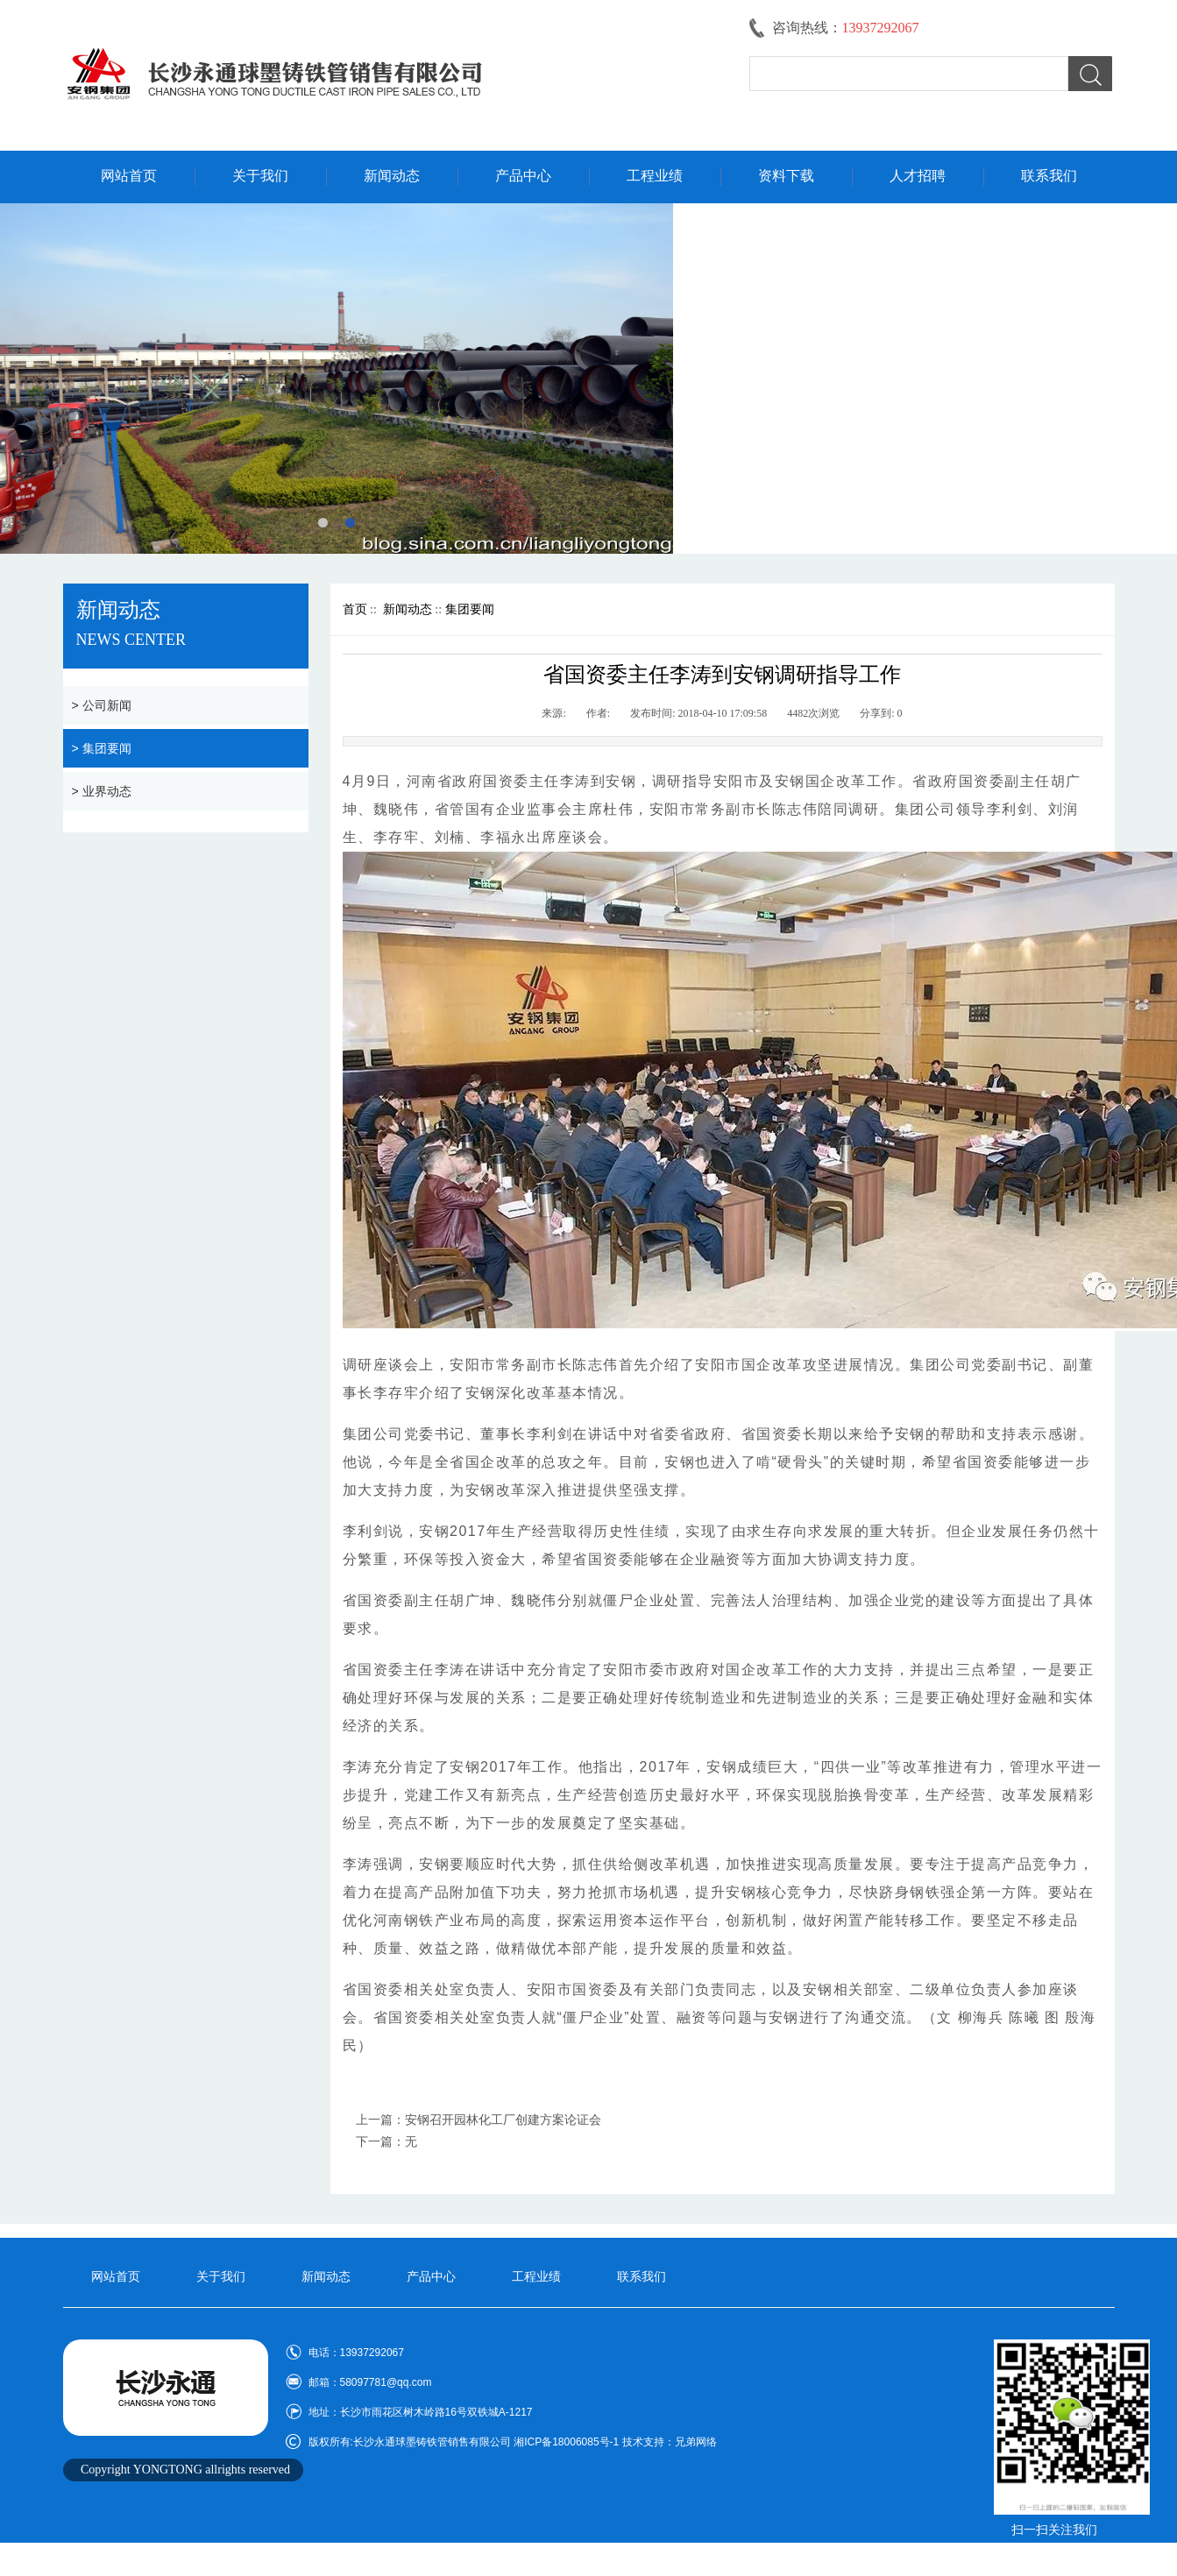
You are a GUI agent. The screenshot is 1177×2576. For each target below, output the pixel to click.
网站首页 (129, 175)
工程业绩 (655, 175)
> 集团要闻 (101, 748)
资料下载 (786, 175)
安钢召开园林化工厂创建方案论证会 (503, 2120)
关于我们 (260, 175)
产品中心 (523, 175)
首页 (355, 609)
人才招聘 (918, 175)
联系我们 (1049, 175)
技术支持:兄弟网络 (1054, 2554)
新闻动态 (392, 175)
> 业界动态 (101, 791)
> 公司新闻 (101, 705)
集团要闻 (469, 609)
